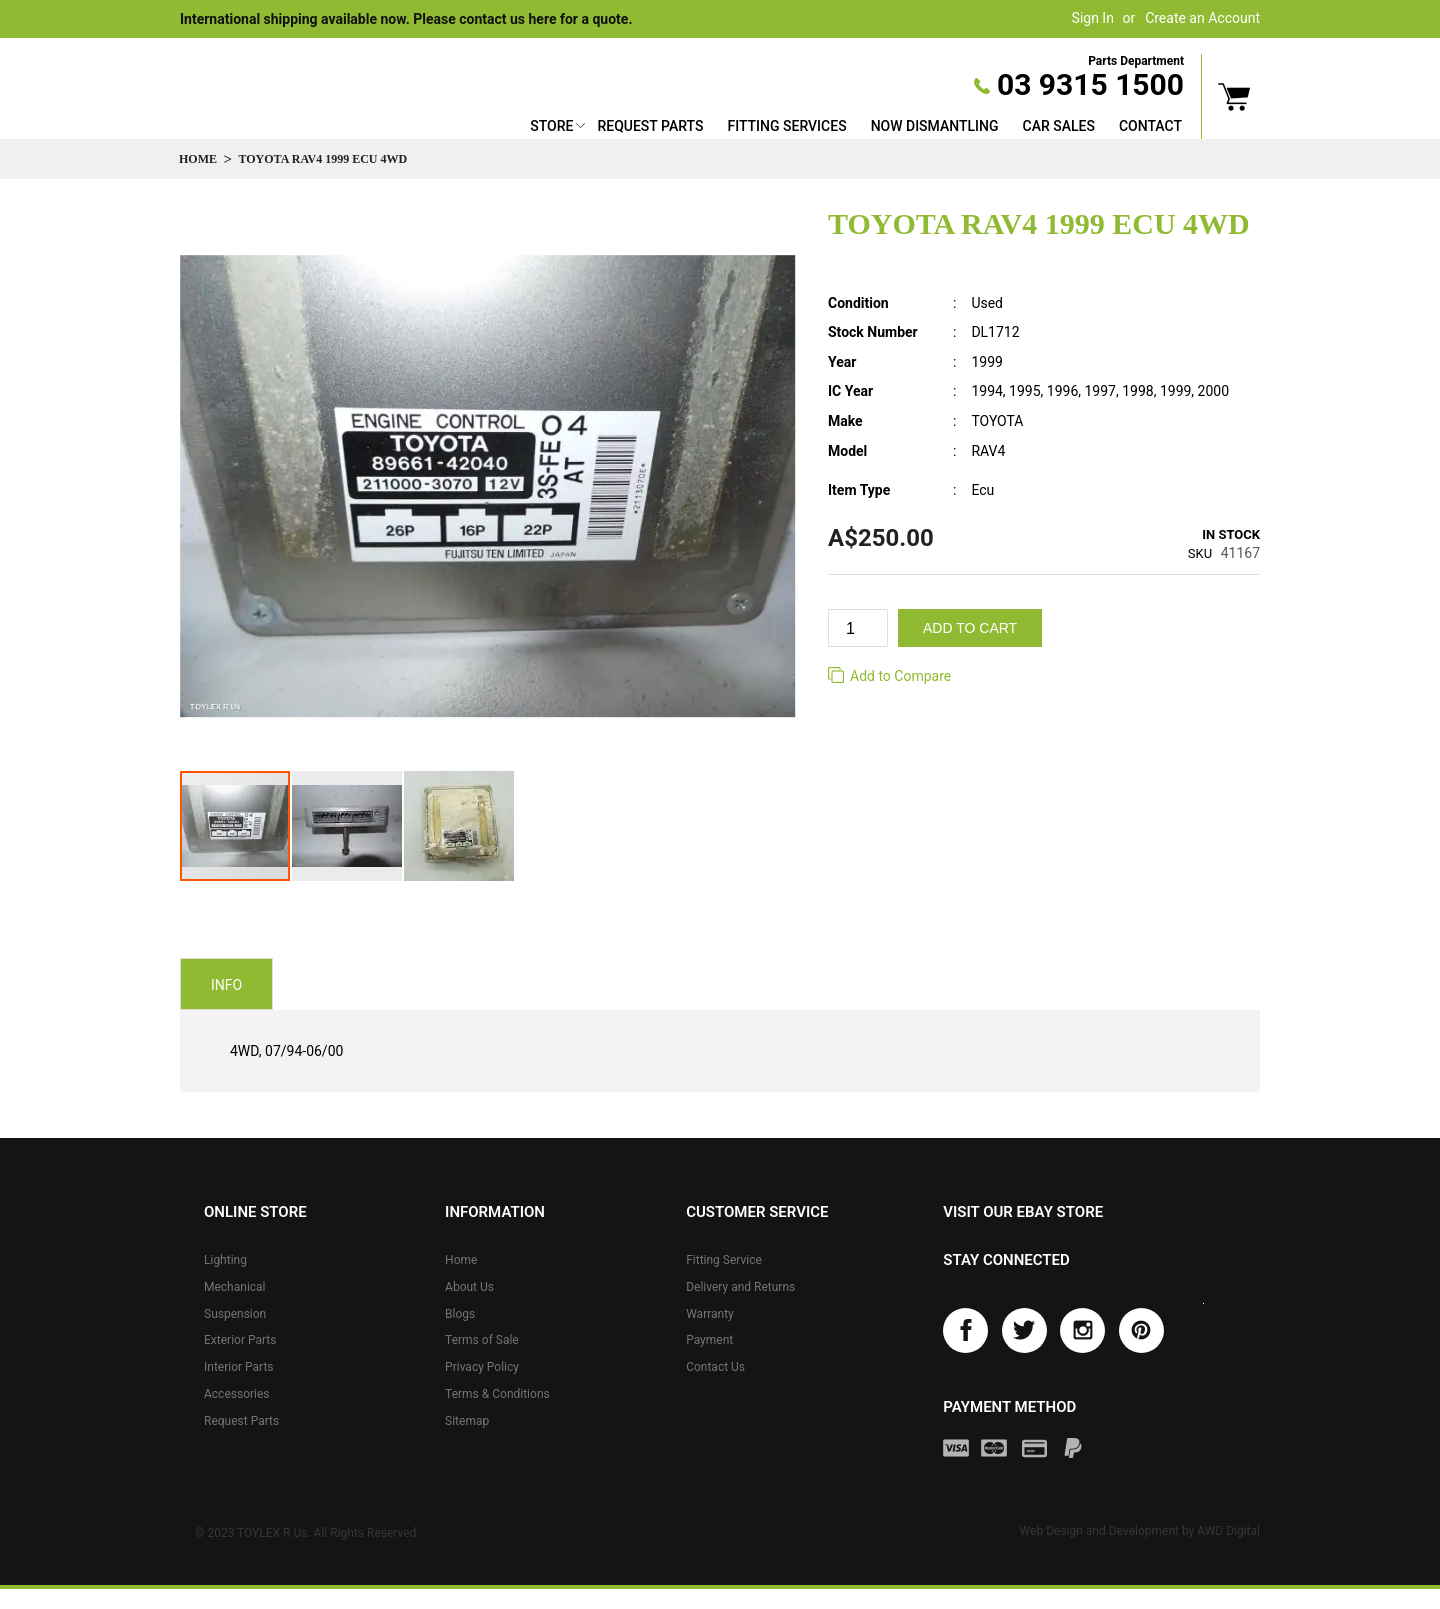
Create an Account (1202, 18)
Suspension (235, 1314)
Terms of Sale (482, 1340)
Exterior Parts (240, 1340)
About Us (469, 1287)
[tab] (226, 984)
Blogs (460, 1314)
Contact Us (715, 1367)
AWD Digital (1228, 1531)
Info (226, 985)
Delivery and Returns (740, 1287)
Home (198, 159)
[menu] (856, 128)
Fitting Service (724, 1260)
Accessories (237, 1394)
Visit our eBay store (1023, 1212)
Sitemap (467, 1421)
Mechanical (235, 1287)
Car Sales (1059, 126)
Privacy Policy (482, 1367)
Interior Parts (239, 1367)
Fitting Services (786, 126)
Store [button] (551, 126)
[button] (348, 826)
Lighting (225, 1260)
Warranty (710, 1314)
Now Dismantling (935, 126)
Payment (709, 1340)
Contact (1150, 126)
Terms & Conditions (497, 1394)
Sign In (1093, 18)
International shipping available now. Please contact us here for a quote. (406, 19)
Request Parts (650, 126)
